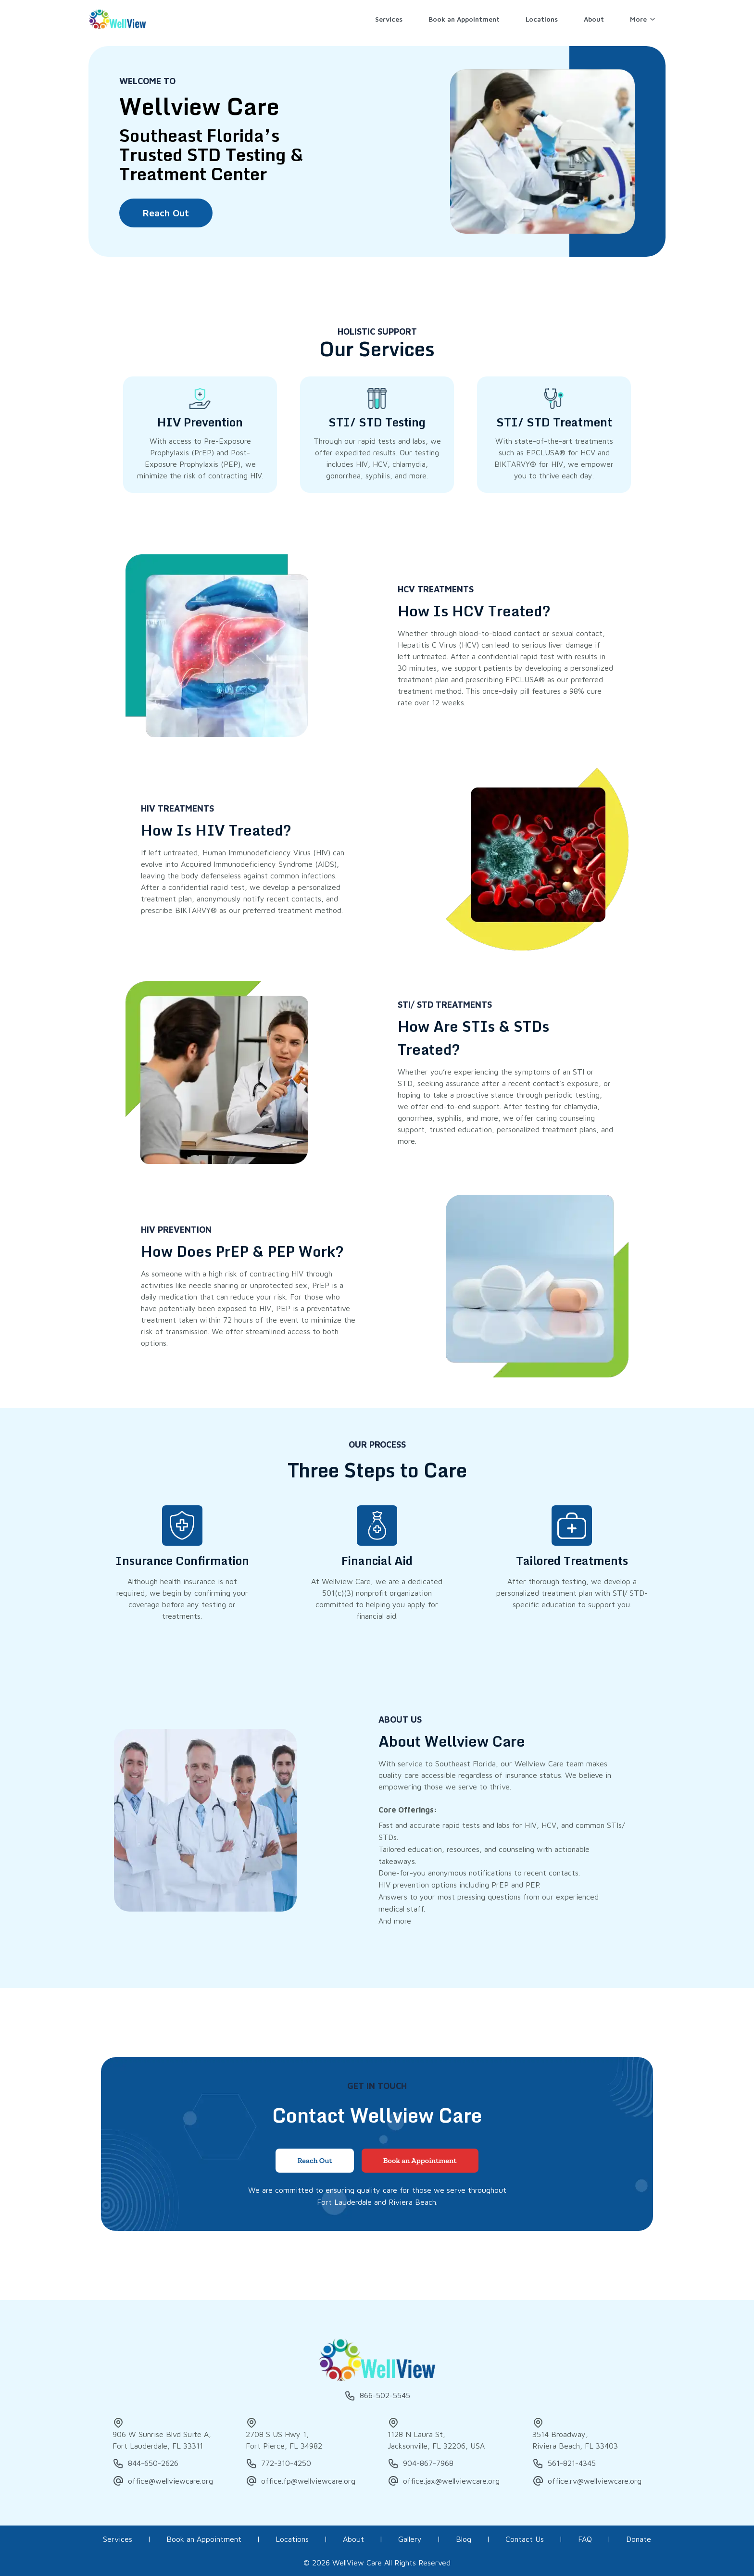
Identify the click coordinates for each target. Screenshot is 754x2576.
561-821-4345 (564, 2463)
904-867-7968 (420, 2463)
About (353, 2539)
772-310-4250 (278, 2463)
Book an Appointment (203, 2539)
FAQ (585, 2539)
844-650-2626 (145, 2463)
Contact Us (524, 2539)
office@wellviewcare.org (163, 2481)
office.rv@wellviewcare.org (586, 2481)
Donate (638, 2539)
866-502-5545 (377, 2395)
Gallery (410, 2539)
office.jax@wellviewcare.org (444, 2481)
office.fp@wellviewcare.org (300, 2481)
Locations (292, 2539)
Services (117, 2539)
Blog (463, 2539)
